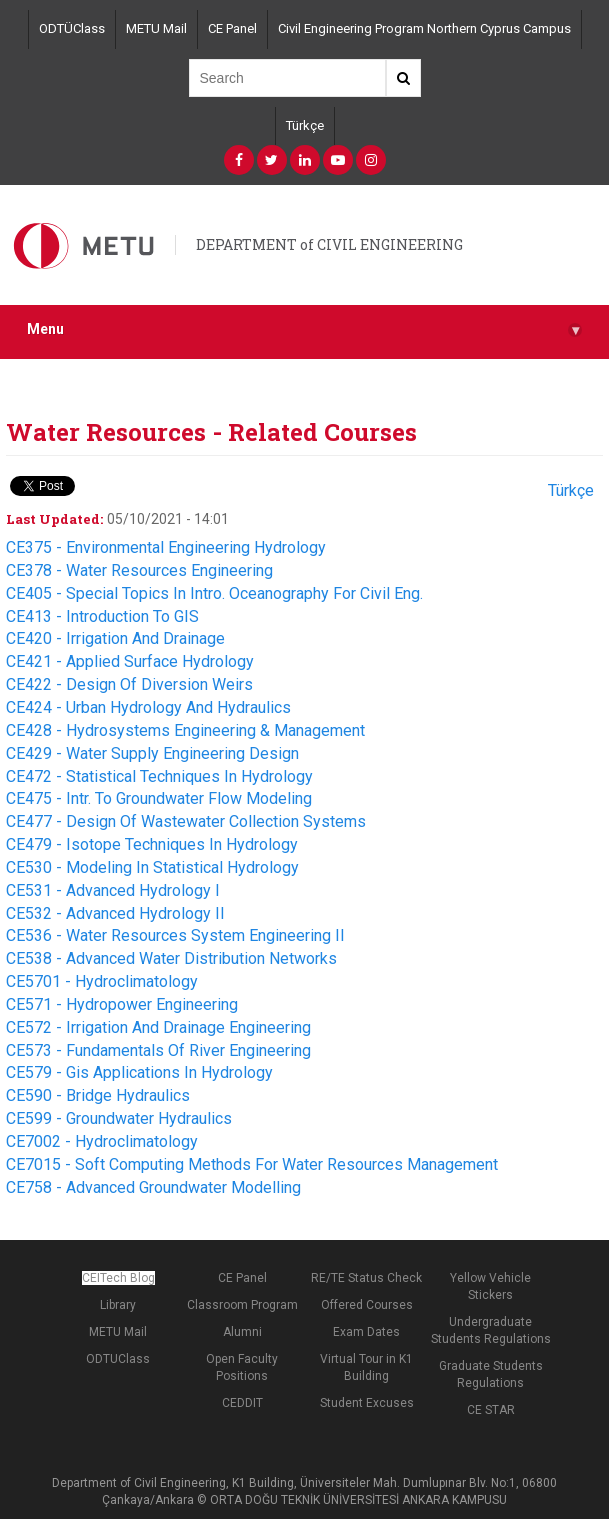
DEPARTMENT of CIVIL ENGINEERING (329, 244)
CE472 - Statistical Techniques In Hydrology (159, 776)
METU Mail (156, 28)
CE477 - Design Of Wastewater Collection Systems (186, 821)
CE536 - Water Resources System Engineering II (175, 935)
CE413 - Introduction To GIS (102, 616)
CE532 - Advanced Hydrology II (115, 913)
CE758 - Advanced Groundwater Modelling (153, 1187)
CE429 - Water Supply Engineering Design (152, 753)
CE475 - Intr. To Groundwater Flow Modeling (159, 798)
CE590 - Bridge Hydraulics (98, 1095)
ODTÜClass (72, 28)
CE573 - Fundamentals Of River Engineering (158, 1050)
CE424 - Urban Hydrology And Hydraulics (148, 707)
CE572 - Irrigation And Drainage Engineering (158, 1027)
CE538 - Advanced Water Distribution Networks (171, 958)
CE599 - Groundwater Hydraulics (119, 1118)
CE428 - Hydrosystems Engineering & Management (185, 730)
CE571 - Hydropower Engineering (122, 1004)
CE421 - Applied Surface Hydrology (130, 661)
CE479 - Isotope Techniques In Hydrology (152, 844)
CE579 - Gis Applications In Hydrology (139, 1072)
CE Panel (232, 28)
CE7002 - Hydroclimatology (102, 1141)
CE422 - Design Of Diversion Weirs (129, 684)
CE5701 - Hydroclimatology (102, 981)
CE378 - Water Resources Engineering (139, 570)
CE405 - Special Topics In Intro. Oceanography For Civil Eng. (214, 593)
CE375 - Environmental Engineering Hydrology (166, 547)
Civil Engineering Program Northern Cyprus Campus (424, 28)
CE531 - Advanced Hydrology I (113, 890)
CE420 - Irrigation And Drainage (115, 638)
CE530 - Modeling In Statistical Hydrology (152, 867)
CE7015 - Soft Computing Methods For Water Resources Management (252, 1164)
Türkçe (305, 125)
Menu (304, 329)
